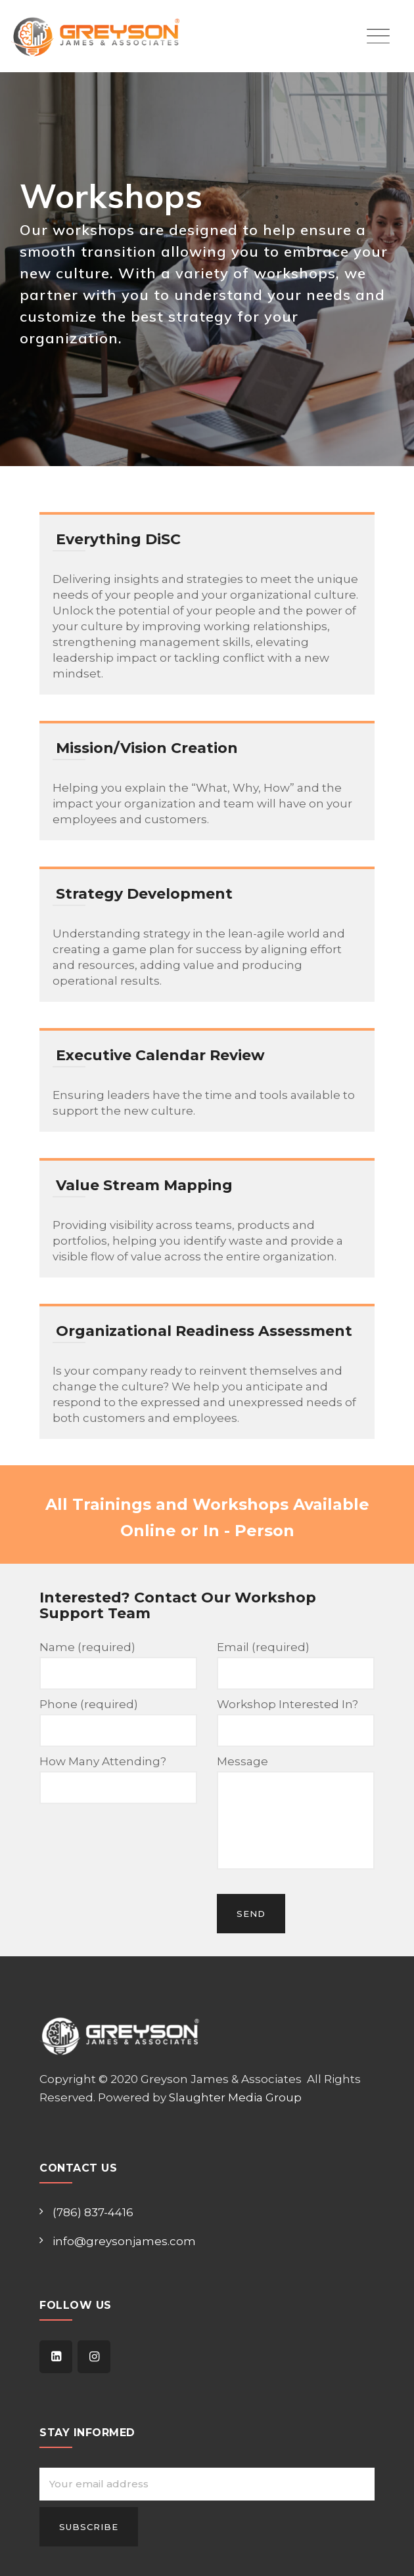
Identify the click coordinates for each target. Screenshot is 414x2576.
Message (296, 1812)
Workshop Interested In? (296, 1722)
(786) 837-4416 (93, 2212)
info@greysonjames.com (124, 2241)
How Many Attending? (118, 1779)
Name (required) (118, 1665)
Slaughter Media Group (235, 2097)
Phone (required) (118, 1722)
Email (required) (296, 1665)
